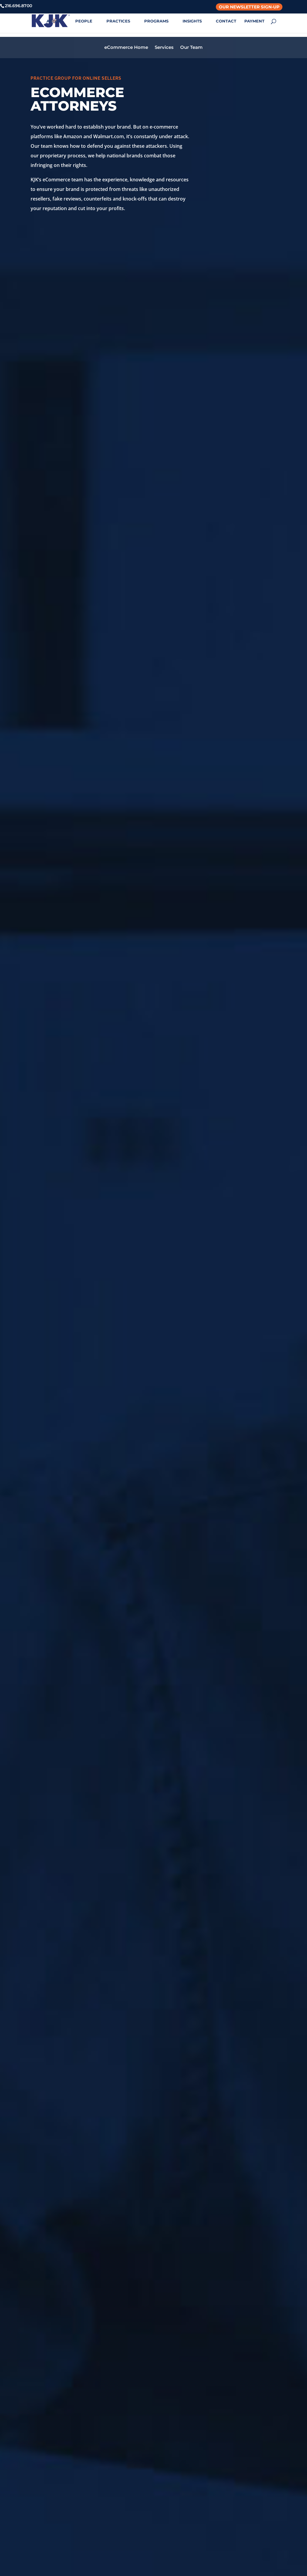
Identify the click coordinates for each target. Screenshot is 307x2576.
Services (164, 44)
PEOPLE (83, 21)
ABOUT (53, 21)
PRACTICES (118, 21)
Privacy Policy (240, 2479)
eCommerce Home (126, 44)
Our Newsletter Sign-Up (249, 7)
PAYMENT (254, 21)
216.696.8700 (110, 2499)
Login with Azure (244, 2503)
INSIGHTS (192, 21)
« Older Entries (47, 1637)
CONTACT (226, 21)
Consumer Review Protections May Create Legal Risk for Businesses (66, 1466)
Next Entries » (260, 1637)
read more (49, 1601)
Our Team (191, 44)
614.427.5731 (175, 2499)
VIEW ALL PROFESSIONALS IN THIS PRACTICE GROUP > (153, 2155)
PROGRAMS (156, 21)
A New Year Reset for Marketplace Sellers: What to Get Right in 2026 (218, 1466)
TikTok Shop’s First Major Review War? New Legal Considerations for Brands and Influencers (140, 1471)
